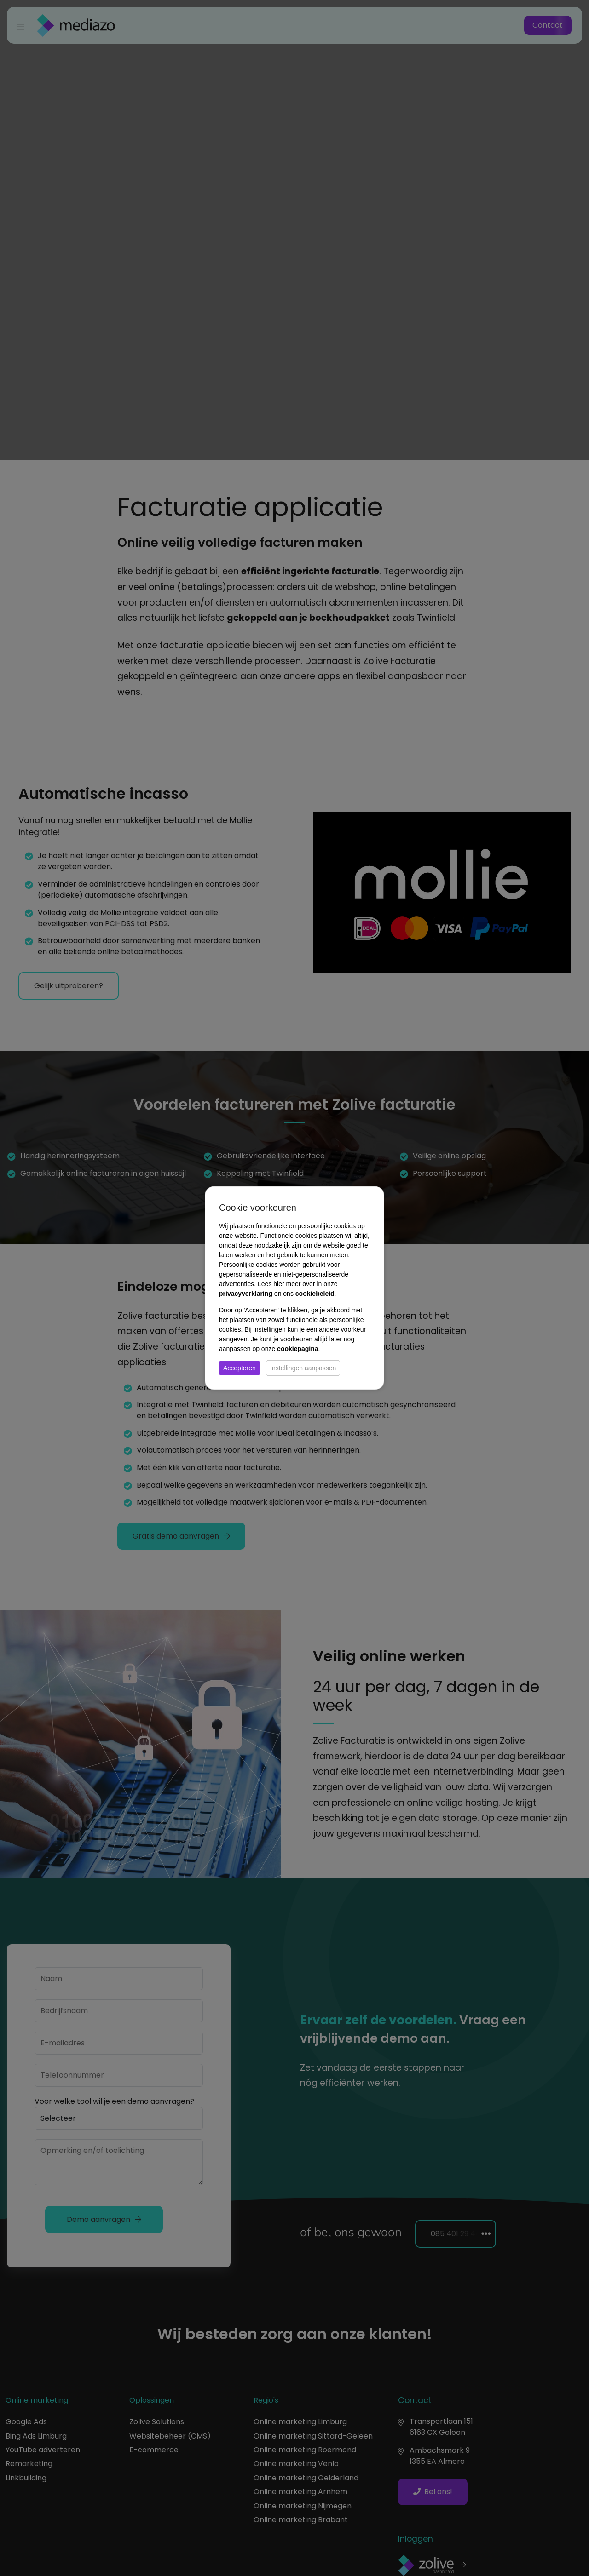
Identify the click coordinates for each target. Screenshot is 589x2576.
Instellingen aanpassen (303, 1368)
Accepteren (239, 1368)
